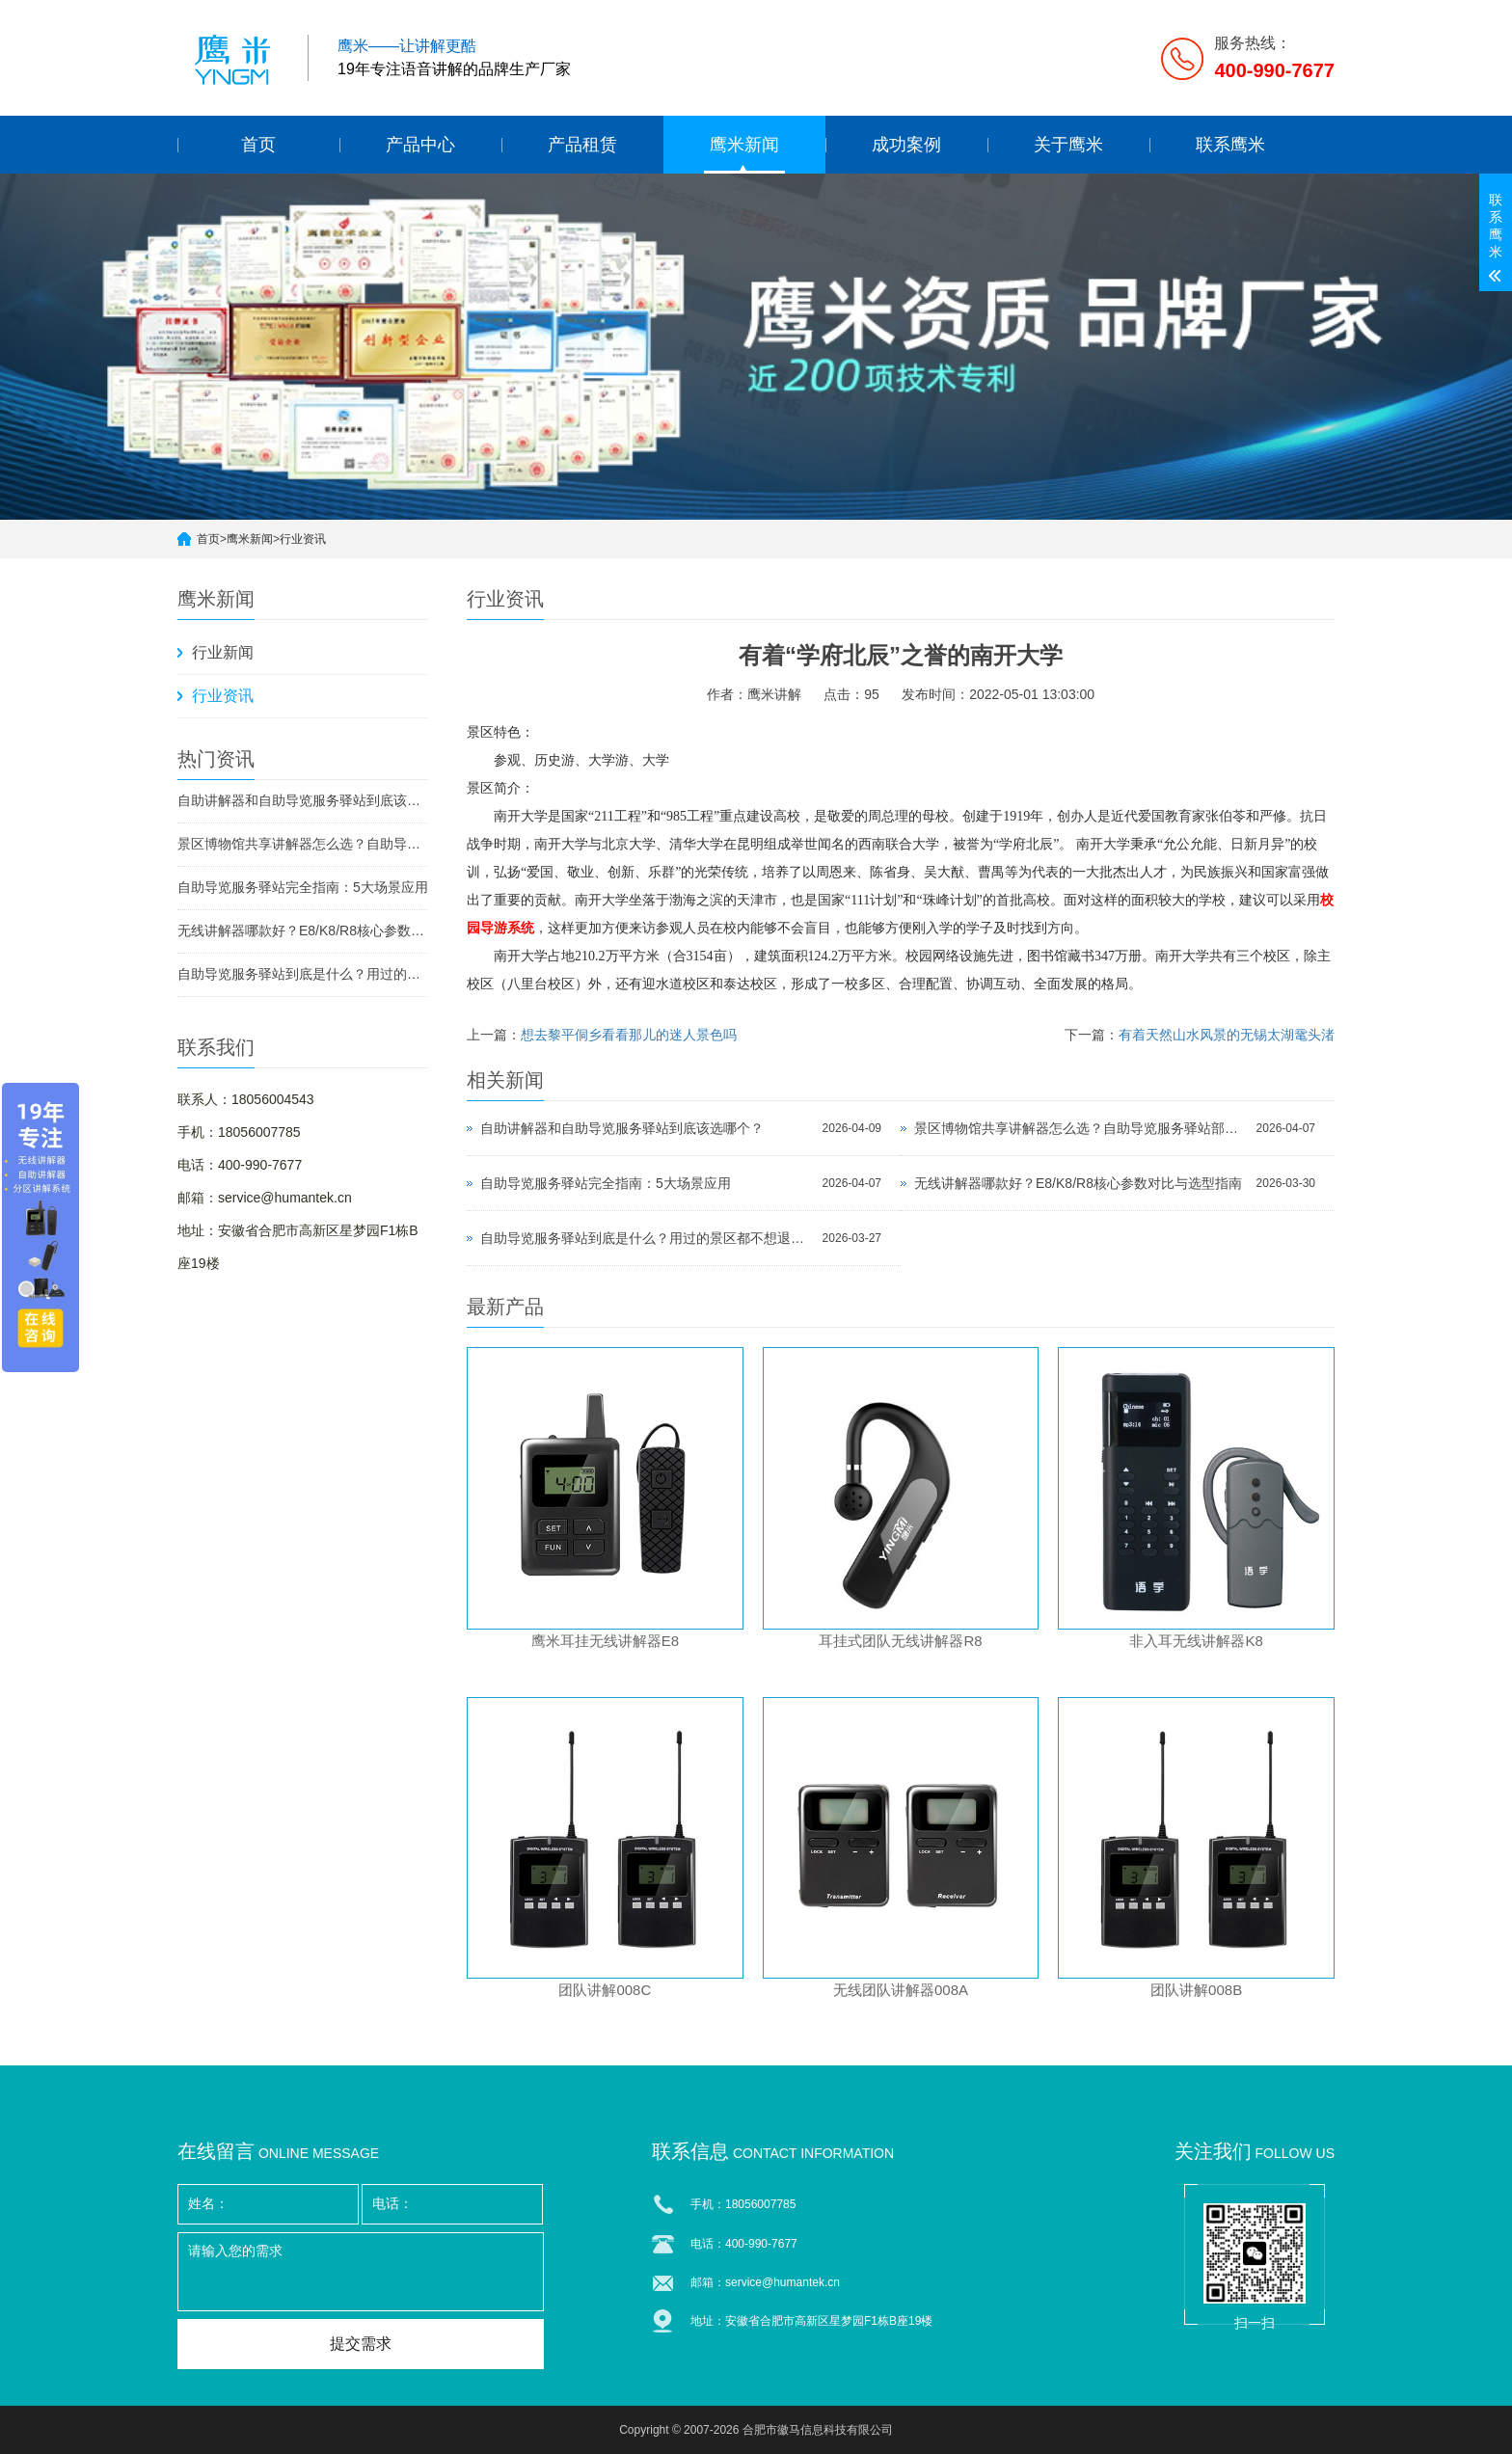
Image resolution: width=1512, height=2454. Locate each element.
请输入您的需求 (360, 2271)
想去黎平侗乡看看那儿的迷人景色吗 (629, 1034)
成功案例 (906, 144)
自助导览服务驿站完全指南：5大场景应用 (302, 887)
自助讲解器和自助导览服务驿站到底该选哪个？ (302, 800)
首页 (258, 144)
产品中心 (420, 144)
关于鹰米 (1068, 144)
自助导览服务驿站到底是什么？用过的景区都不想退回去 (302, 974)
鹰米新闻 (744, 144)
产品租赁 (582, 144)
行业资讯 (303, 539)
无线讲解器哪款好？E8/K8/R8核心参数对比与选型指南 (302, 930)
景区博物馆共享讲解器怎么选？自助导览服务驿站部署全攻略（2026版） (302, 843)
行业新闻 (223, 652)
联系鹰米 (1230, 144)
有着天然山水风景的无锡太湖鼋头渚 (1227, 1034)
